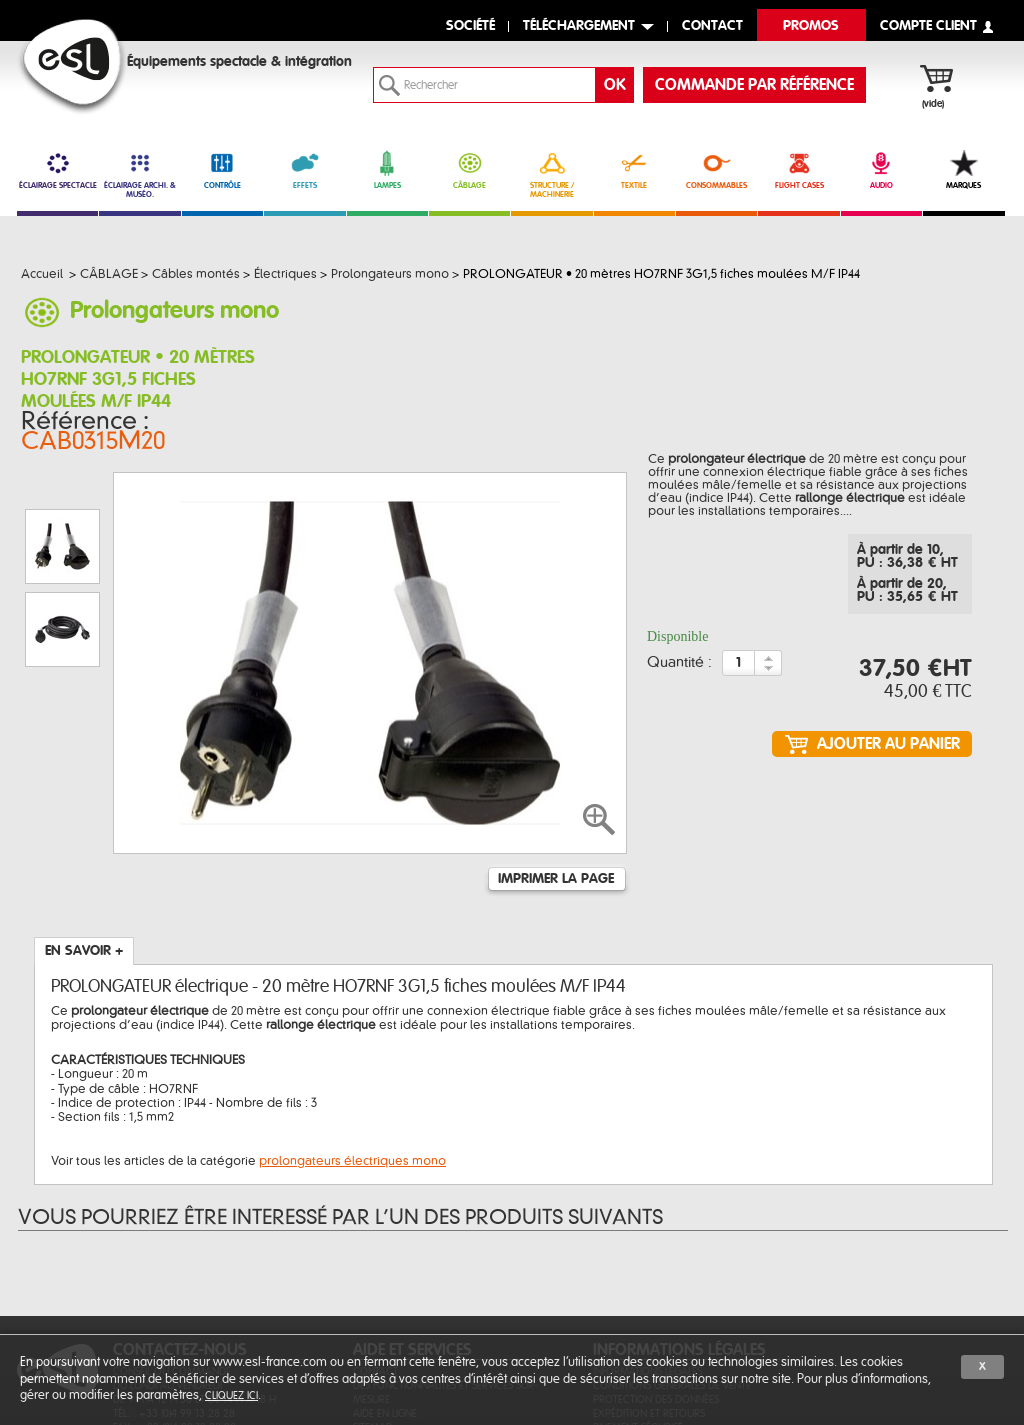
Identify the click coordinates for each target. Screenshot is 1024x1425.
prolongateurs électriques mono (352, 1040)
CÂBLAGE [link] (469, 170)
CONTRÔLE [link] (222, 170)
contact (712, 26)
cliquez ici (231, 1395)
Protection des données (656, 1278)
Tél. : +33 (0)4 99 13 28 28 (174, 1292)
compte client (928, 26)
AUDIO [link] (881, 170)
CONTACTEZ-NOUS (180, 1229)
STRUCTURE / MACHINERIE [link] (551, 174)
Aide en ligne (385, 1292)
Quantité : (679, 649)
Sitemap (372, 1306)
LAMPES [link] (387, 170)
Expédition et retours (649, 1292)
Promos (811, 26)
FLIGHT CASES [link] (798, 170)
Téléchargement (579, 26)
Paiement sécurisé (638, 1306)
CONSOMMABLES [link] (716, 170)
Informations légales (647, 1250)
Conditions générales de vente (672, 1264)
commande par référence (754, 85)
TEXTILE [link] (634, 170)
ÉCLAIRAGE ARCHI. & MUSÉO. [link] (139, 174)
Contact (375, 1250)
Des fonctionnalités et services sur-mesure (445, 1271)
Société (470, 26)
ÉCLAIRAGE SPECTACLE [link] (57, 170)
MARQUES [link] (963, 170)
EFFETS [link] (304, 170)
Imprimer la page (556, 758)
